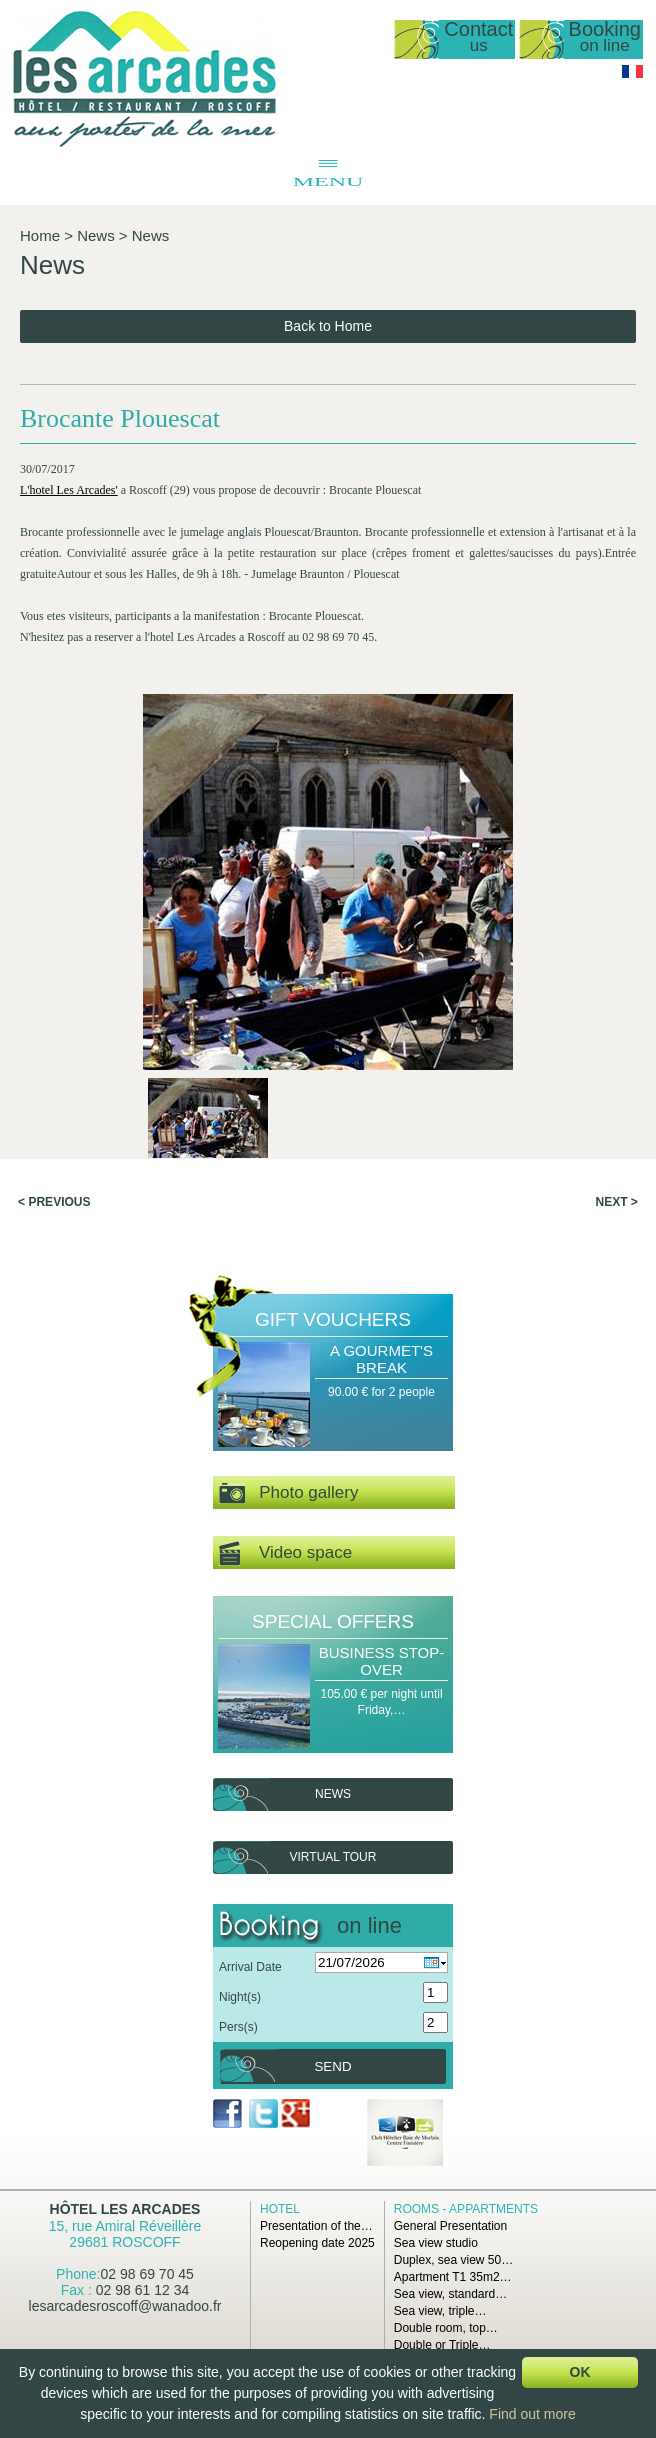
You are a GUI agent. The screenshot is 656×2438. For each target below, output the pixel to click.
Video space (285, 1553)
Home (40, 235)
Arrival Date (250, 1967)
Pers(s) (238, 2027)
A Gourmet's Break (381, 1359)
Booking (605, 37)
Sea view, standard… (450, 2294)
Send (332, 2066)
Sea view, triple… (440, 2311)
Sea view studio (436, 2243)
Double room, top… (446, 2328)
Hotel (280, 2209)
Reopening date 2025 (317, 2243)
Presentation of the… (316, 2226)
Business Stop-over (382, 1661)
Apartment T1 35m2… (453, 2277)
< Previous (54, 1202)
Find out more (532, 2414)
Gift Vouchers (333, 1319)
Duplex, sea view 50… (453, 2260)
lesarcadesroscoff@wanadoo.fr (125, 2306)
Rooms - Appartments (466, 2209)
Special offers (333, 1621)
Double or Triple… (442, 2345)
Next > (617, 1202)
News (96, 235)
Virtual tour (333, 1857)
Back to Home (328, 326)
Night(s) (240, 1997)
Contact (478, 37)
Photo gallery (288, 1493)
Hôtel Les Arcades (125, 2209)
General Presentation (450, 2226)
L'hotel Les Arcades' (69, 490)
